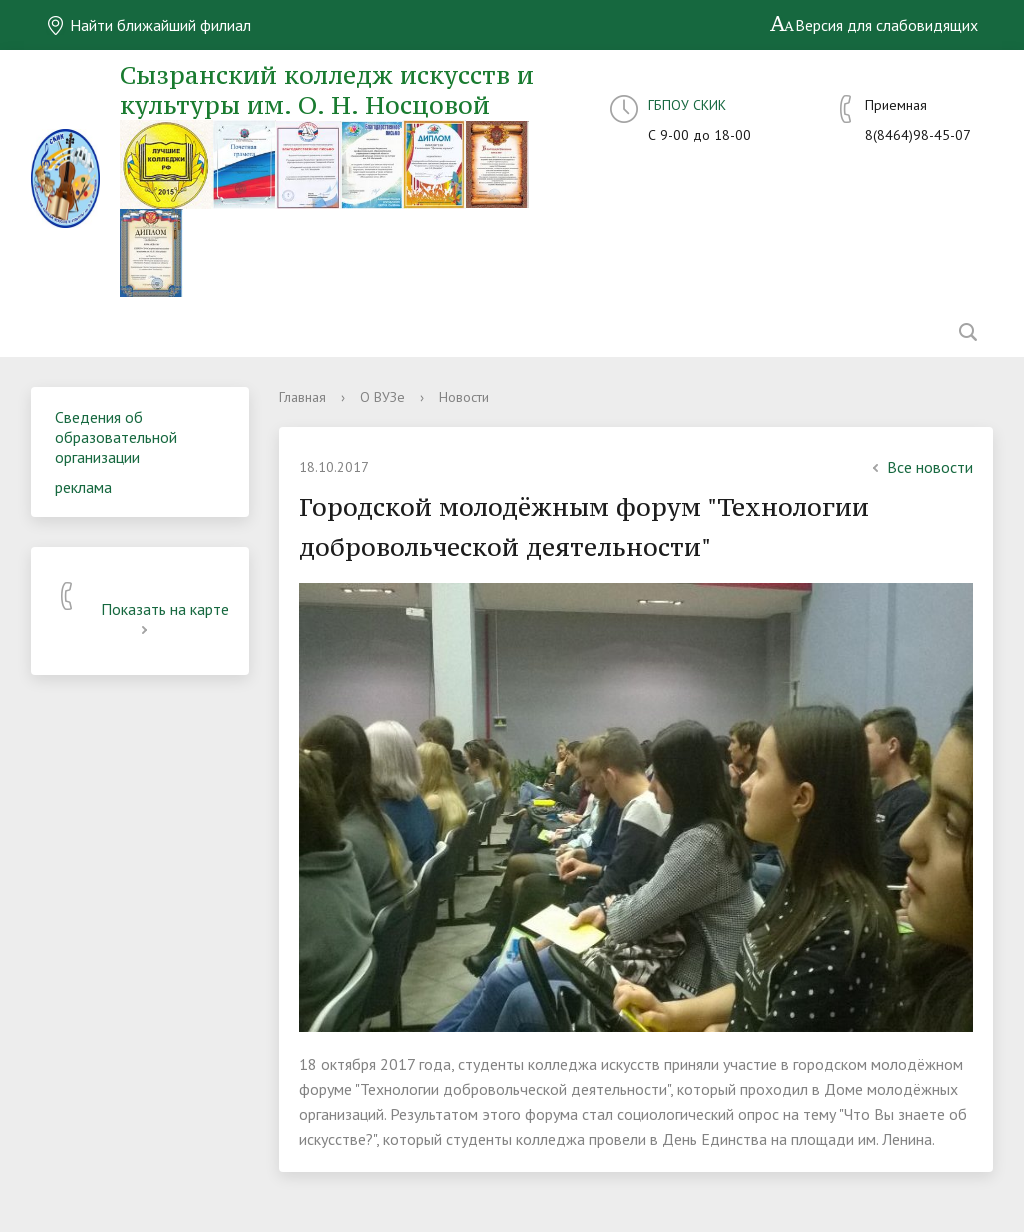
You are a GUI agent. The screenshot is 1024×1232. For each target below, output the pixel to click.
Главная (302, 397)
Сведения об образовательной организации (116, 437)
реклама (83, 487)
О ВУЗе (382, 397)
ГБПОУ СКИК (687, 105)
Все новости (920, 467)
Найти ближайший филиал (148, 25)
